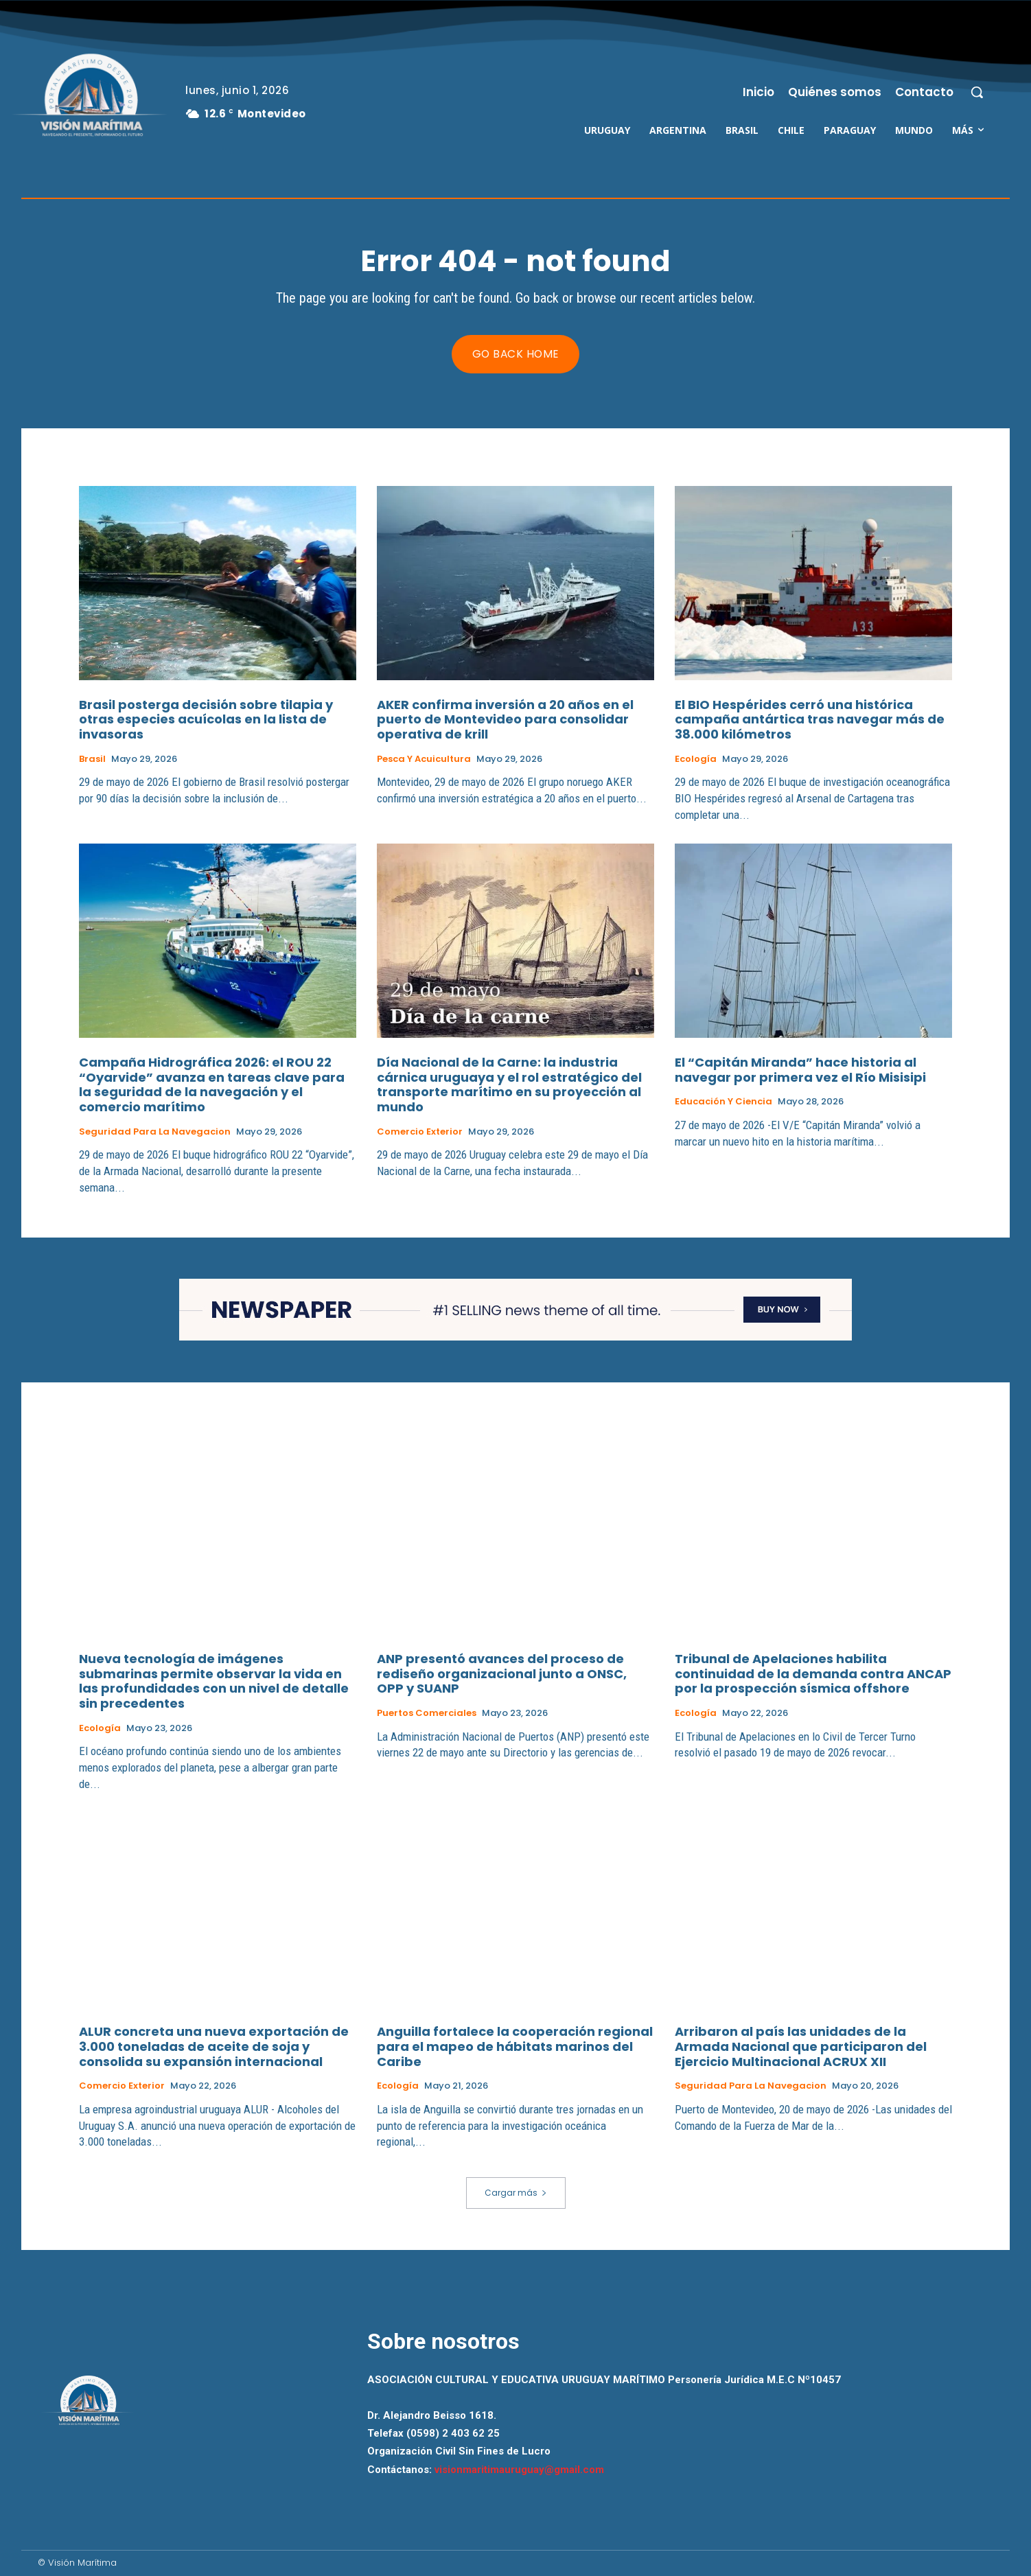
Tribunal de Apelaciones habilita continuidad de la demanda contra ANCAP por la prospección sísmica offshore (813, 1673)
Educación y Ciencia (723, 1102)
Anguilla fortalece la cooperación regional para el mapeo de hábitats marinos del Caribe (515, 2046)
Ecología (696, 759)
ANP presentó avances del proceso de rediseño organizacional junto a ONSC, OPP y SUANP (502, 1673)
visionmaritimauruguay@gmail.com (519, 2469)
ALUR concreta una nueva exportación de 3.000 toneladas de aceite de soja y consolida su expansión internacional (214, 2046)
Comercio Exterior (420, 1131)
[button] (976, 92)
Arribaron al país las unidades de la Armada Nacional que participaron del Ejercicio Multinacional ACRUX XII (801, 2046)
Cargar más (516, 2193)
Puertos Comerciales (426, 1713)
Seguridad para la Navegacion (155, 1131)
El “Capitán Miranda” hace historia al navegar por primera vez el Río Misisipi (800, 1070)
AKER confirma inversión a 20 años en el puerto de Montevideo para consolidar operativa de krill (505, 719)
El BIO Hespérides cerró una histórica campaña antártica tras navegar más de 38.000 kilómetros (810, 719)
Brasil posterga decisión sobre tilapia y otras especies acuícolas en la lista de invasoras (206, 719)
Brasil (92, 759)
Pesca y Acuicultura (424, 759)
